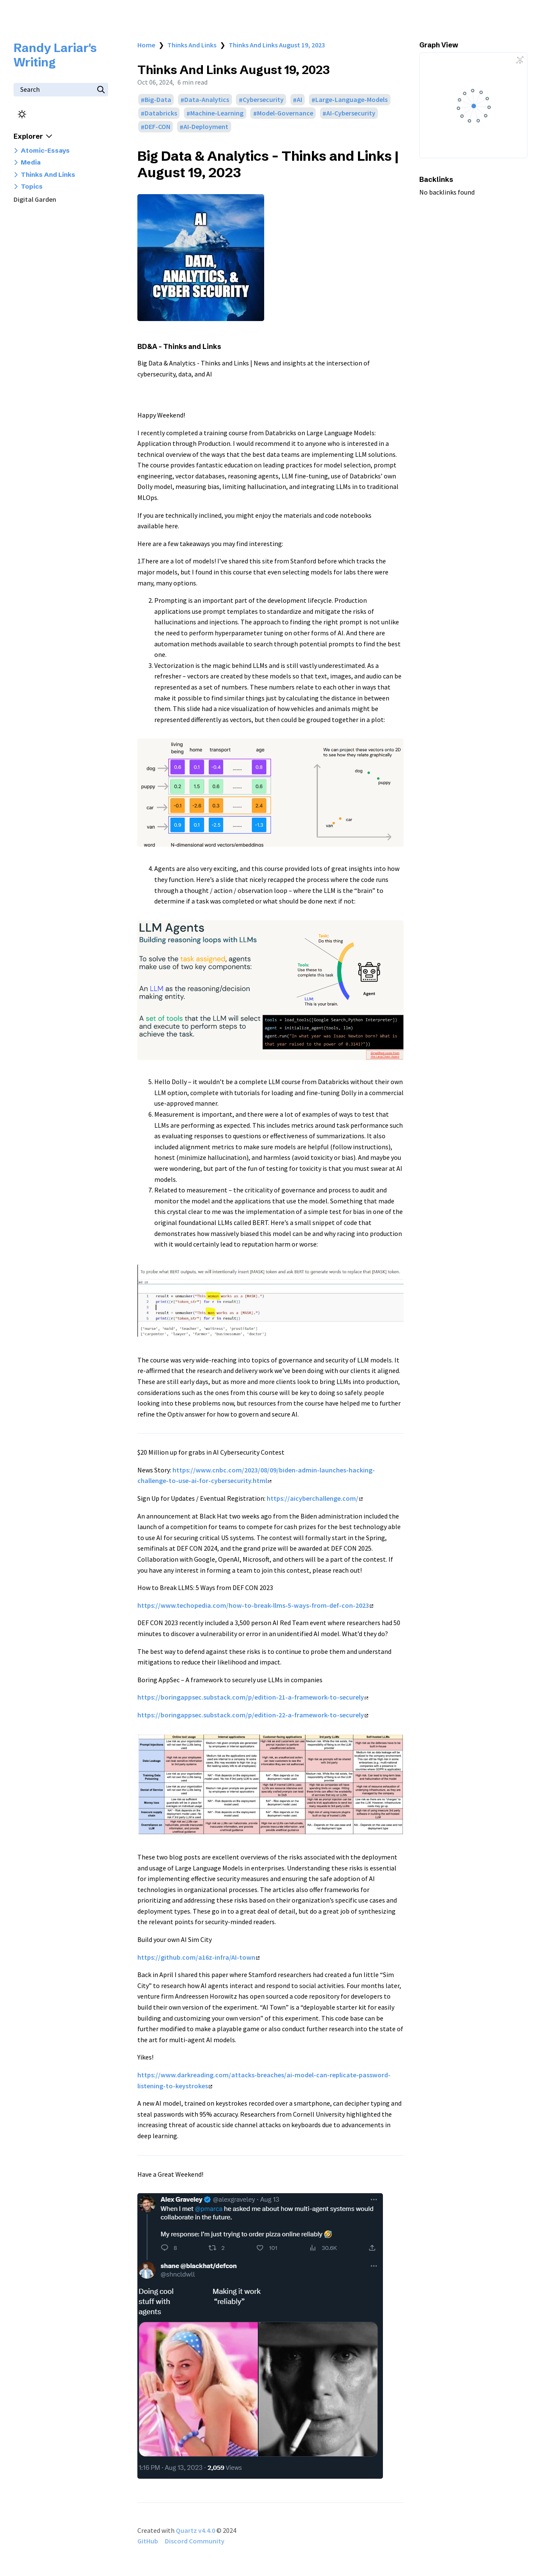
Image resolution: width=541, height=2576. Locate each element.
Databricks (161, 113)
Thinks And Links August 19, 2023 (277, 45)
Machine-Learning (216, 113)
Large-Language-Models (351, 100)
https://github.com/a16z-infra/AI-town (198, 1957)
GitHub (147, 2541)
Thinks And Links (191, 45)
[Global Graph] (520, 60)
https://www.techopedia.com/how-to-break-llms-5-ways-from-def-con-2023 (255, 1605)
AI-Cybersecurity (350, 113)
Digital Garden (35, 199)
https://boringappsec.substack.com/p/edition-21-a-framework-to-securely (252, 1697)
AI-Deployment (205, 127)
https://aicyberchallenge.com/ (315, 1498)
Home (146, 45)
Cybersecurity (263, 100)
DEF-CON (157, 127)
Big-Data (158, 100)
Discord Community (194, 2541)
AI (299, 100)
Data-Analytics (206, 100)
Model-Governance (285, 113)
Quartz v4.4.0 (195, 2530)
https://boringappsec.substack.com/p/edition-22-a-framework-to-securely (252, 1715)
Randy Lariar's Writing (55, 55)
